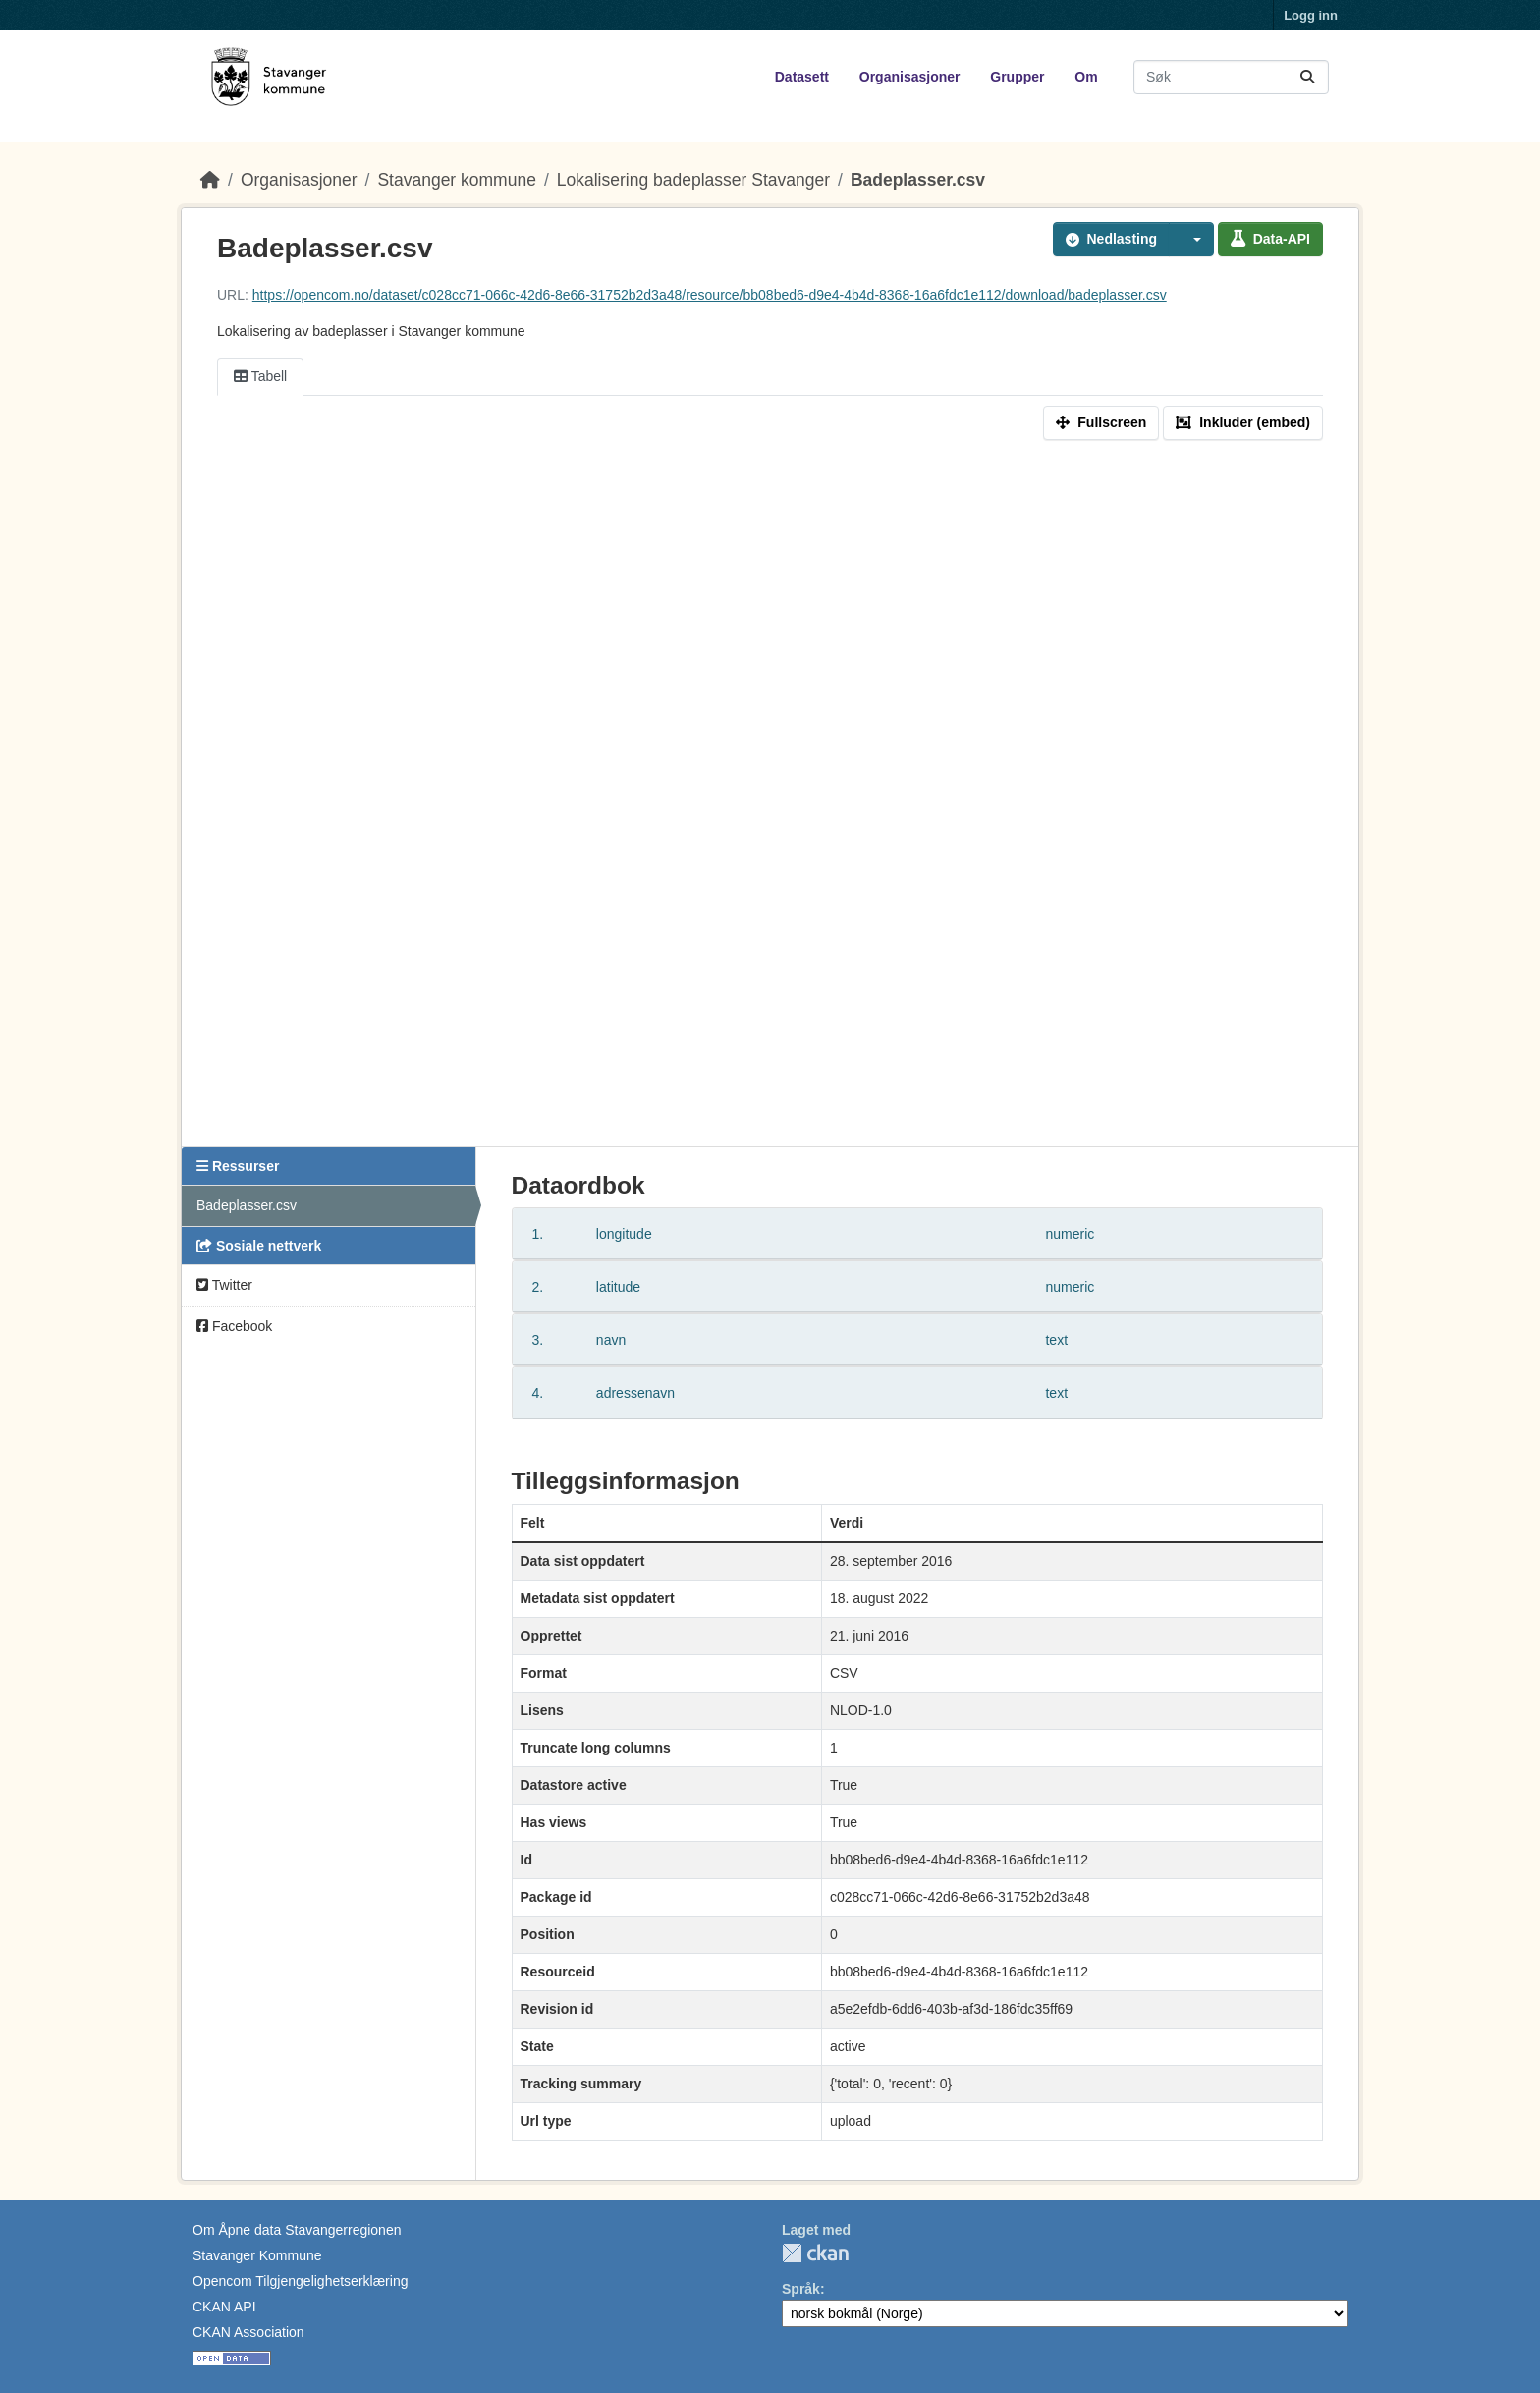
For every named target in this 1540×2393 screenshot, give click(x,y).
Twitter (224, 1285)
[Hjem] (210, 180)
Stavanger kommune (456, 180)
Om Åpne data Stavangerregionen (296, 2230)
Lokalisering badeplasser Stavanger (693, 180)
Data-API (1270, 239)
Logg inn (1311, 15)
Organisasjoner (910, 76)
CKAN (815, 2253)
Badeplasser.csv (918, 180)
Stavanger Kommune (257, 2255)
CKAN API (224, 2306)
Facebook (234, 1326)
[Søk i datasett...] (1231, 77)
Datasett (802, 76)
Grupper (1017, 76)
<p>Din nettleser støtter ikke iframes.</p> (770, 797)
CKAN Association (248, 2332)
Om (1085, 76)
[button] (1191, 239)
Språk (801, 2289)
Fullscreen (1101, 422)
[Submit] (1307, 77)
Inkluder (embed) (1243, 422)
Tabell (260, 376)
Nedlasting (1112, 239)
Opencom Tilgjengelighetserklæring (300, 2281)
